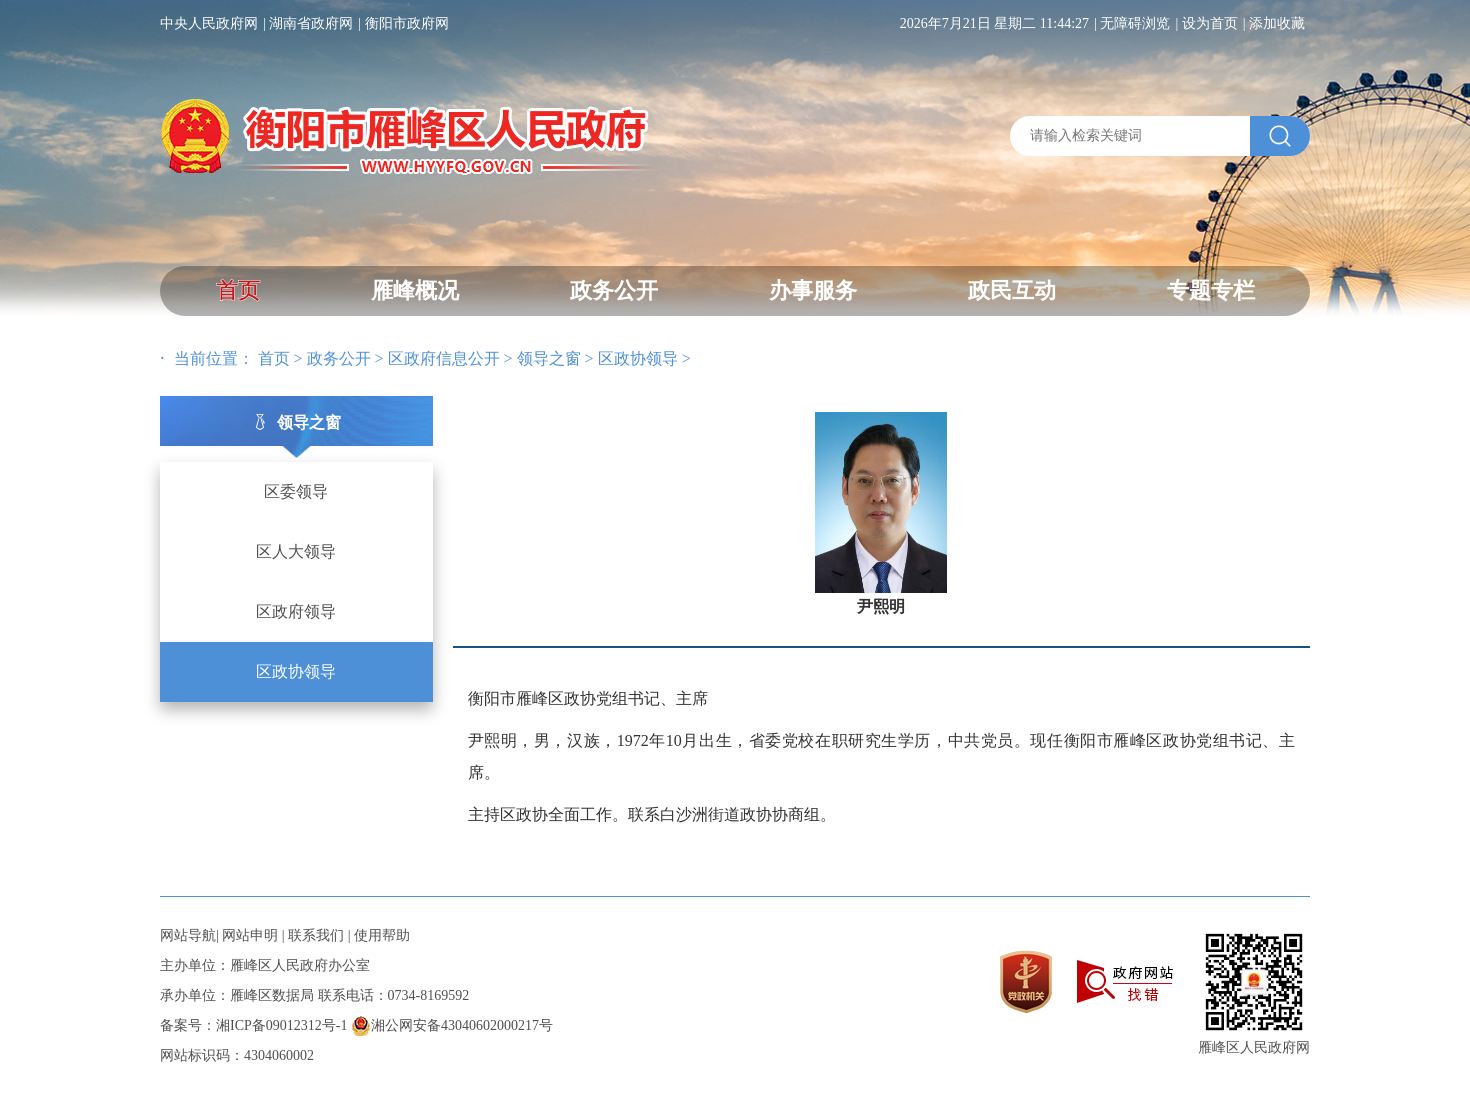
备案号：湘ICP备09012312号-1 (253, 1025)
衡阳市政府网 (407, 23)
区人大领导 (296, 551)
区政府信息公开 (444, 358)
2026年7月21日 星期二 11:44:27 (994, 23)
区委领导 (296, 491)
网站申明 (250, 935)
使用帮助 (382, 935)
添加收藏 (1277, 23)
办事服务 (813, 290)
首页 (238, 290)
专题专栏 (1211, 290)
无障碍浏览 (1135, 23)
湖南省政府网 (311, 23)
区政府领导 (296, 611)
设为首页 (1210, 23)
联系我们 (316, 935)
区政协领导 (638, 358)
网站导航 (188, 935)
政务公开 (614, 290)
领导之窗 (549, 358)
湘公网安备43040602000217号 (452, 1025)
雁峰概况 (415, 290)
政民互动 (1012, 290)
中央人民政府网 (209, 23)
